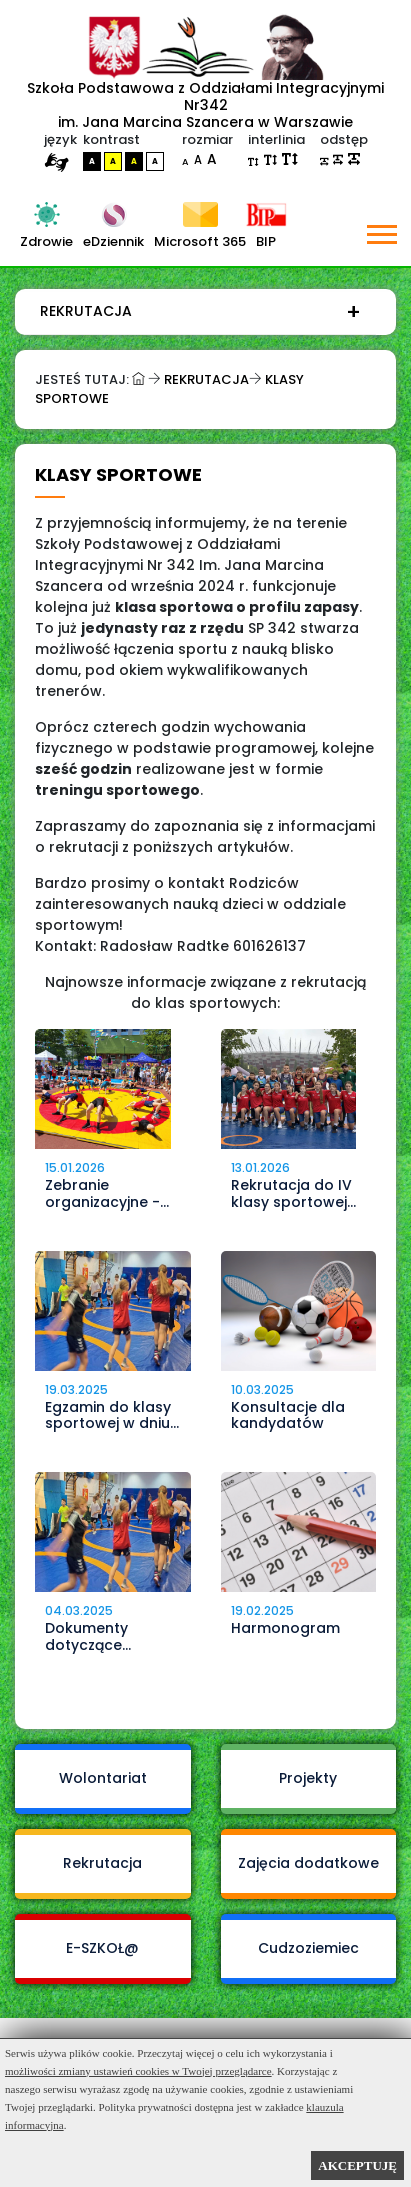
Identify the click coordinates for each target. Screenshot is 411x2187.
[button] (380, 230)
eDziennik (113, 241)
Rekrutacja (86, 311)
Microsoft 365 (200, 241)
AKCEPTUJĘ (357, 2165)
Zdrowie (46, 241)
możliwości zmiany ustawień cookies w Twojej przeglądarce (138, 2071)
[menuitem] (200, 311)
